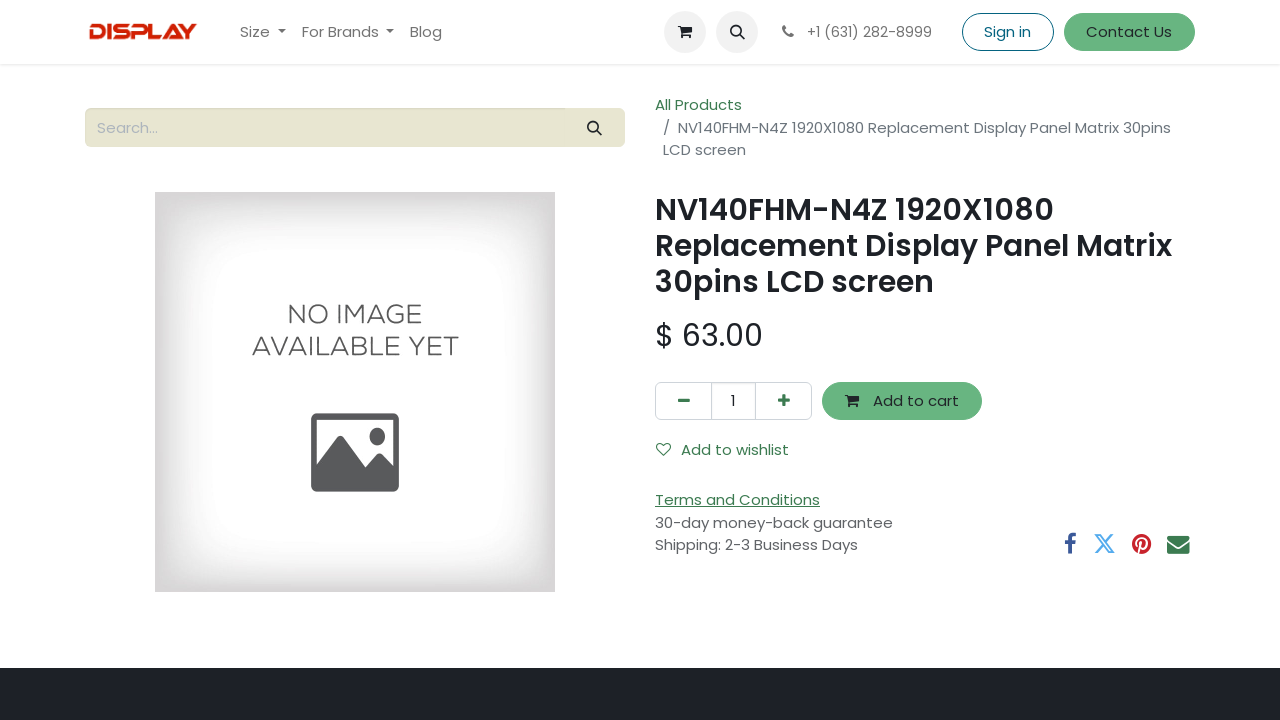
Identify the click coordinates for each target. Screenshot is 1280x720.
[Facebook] (1070, 544)
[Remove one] (683, 401)
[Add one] (783, 401)
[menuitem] (263, 32)
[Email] (1178, 544)
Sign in (1007, 31)
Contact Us (1129, 31)
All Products (698, 104)
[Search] (595, 127)
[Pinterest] (1141, 544)
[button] (737, 32)
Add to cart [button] (902, 400)
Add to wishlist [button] (722, 449)
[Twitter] (1104, 544)
